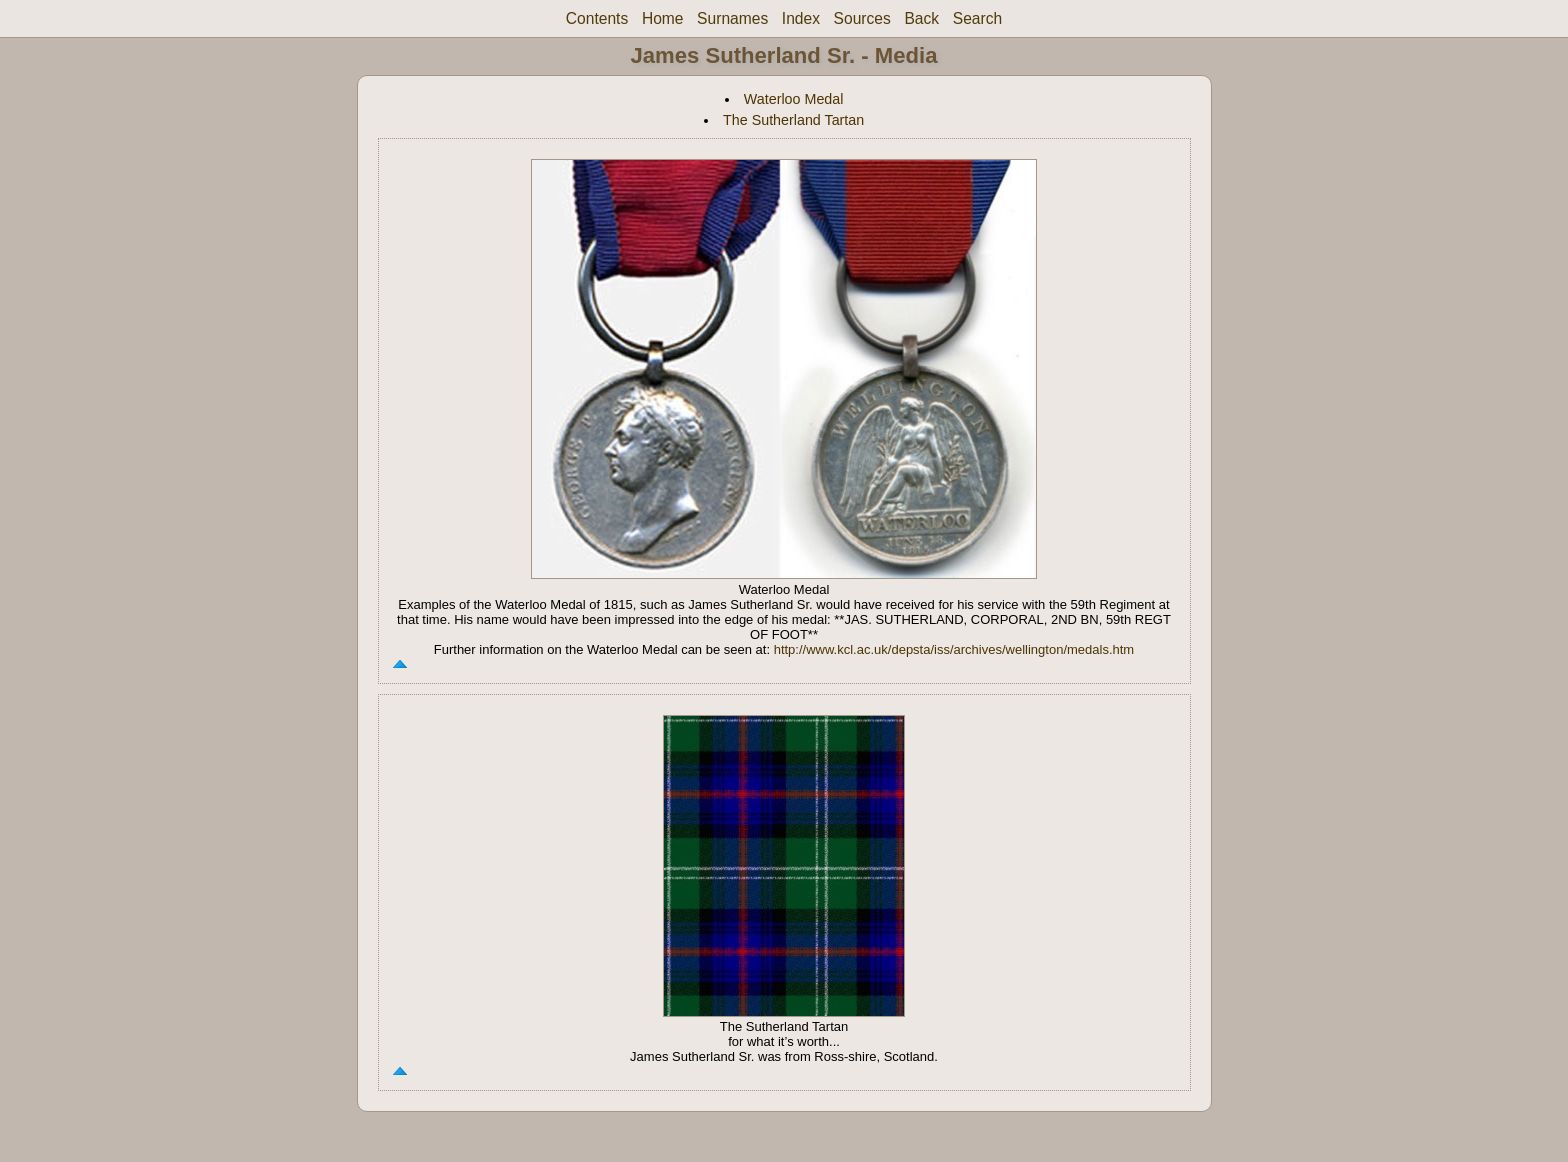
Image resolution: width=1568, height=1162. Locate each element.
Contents (597, 18)
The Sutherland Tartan (793, 120)
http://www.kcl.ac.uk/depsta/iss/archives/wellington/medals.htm (954, 649)
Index (801, 18)
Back (921, 18)
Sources (862, 18)
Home (663, 18)
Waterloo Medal (794, 99)
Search (977, 18)
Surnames (732, 18)
